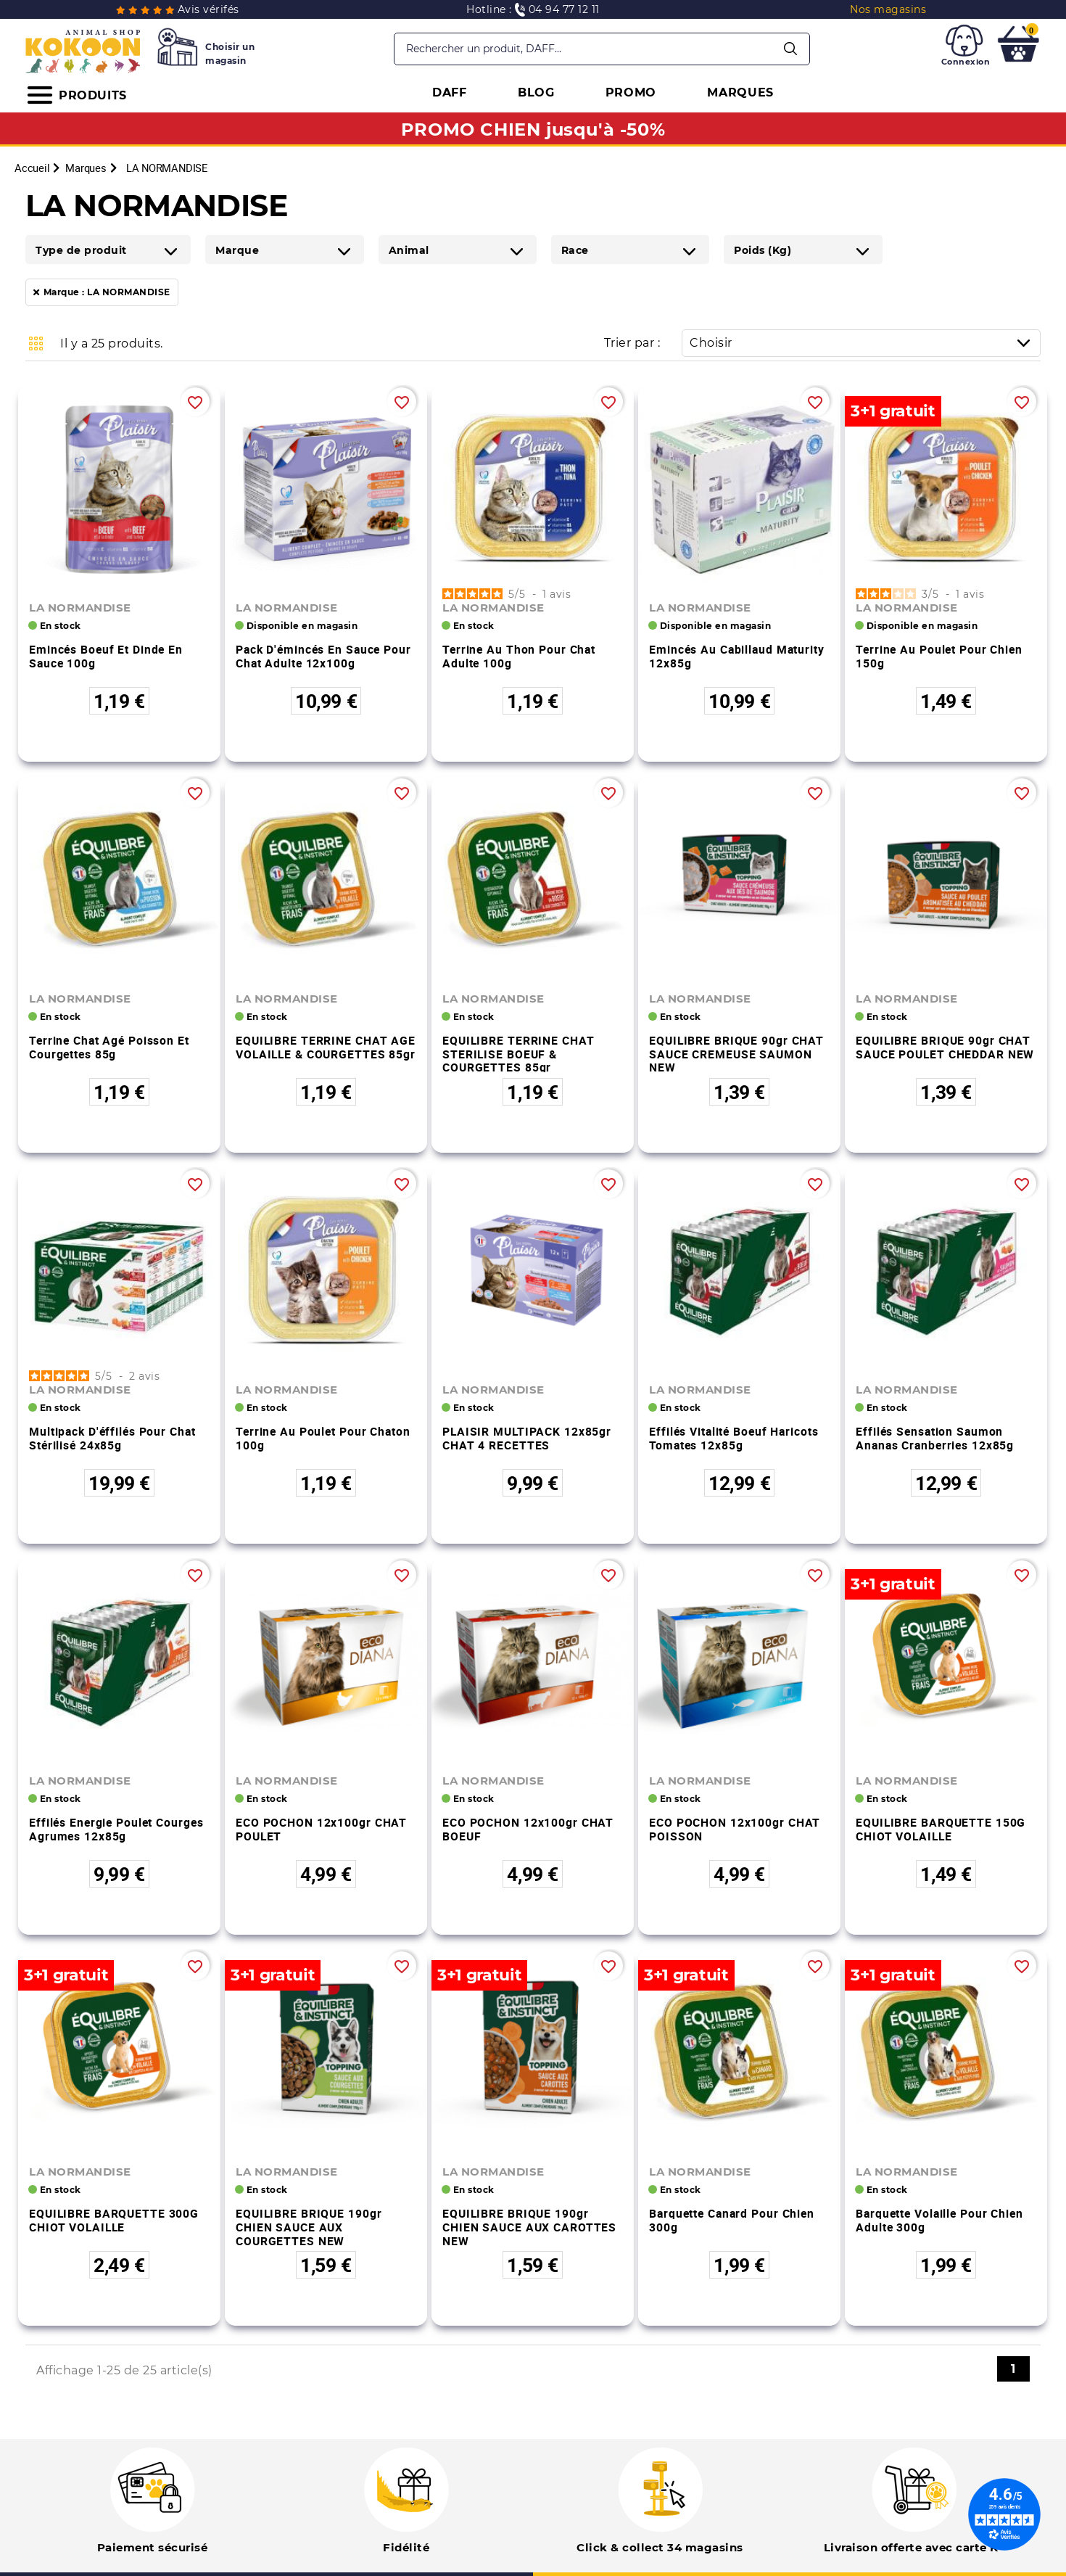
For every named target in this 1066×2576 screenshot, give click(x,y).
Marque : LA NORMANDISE (107, 292)
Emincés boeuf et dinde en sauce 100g (106, 656)
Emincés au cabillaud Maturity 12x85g (737, 656)
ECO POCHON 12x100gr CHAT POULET (321, 1829)
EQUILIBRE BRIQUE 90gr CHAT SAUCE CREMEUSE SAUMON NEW (736, 1053)
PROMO (631, 92)
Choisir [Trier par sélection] (865, 343)
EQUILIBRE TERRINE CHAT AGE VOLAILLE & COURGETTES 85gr (326, 1047)
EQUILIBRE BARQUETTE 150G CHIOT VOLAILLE (940, 1829)
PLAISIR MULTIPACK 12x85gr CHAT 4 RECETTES (526, 1438)
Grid (36, 343)
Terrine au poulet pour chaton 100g (323, 1438)
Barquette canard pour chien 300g (731, 2220)
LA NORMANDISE (80, 607)
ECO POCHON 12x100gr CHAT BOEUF (527, 1829)
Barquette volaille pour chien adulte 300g (939, 2220)
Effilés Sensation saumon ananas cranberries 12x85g (935, 1438)
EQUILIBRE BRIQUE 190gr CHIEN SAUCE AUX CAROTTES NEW (529, 2226)
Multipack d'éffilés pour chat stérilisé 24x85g (112, 1438)
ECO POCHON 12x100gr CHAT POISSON (734, 1829)
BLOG (536, 92)
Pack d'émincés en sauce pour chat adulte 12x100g (323, 656)
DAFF (449, 92)
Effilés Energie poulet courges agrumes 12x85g (116, 1829)
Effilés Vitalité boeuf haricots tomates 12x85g (733, 1438)
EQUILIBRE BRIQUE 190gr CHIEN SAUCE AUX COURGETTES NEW (308, 2226)
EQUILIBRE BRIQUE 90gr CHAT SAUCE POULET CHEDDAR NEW (945, 1047)
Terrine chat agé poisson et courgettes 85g (109, 1047)
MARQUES (740, 92)
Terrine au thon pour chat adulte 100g (518, 656)
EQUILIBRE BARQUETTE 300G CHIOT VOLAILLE (114, 2220)
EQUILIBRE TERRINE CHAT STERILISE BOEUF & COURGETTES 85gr (518, 1053)
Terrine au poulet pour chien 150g (939, 656)
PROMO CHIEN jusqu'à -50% (533, 129)
